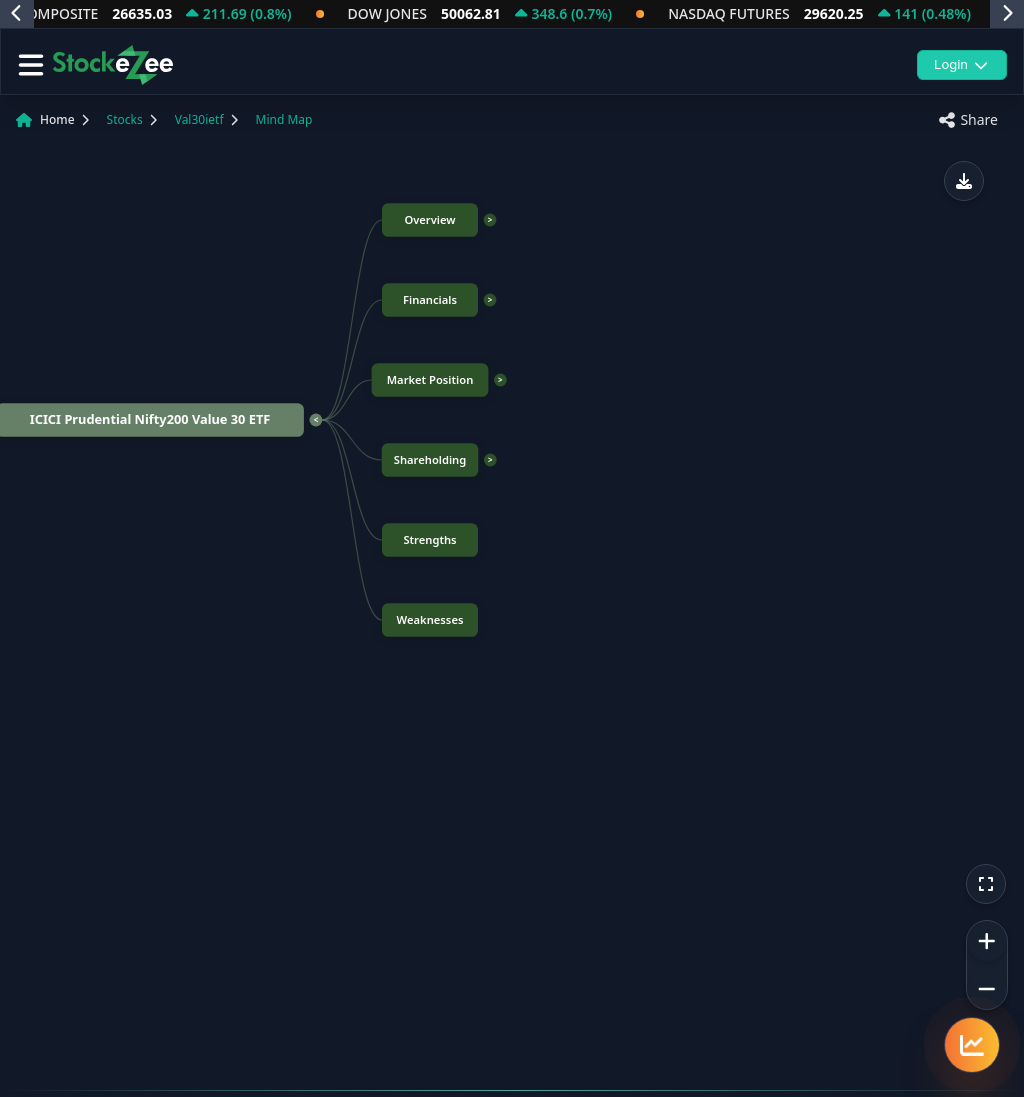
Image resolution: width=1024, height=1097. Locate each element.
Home (57, 119)
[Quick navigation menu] (972, 1045)
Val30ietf (199, 119)
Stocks (125, 119)
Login (962, 64)
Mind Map (284, 119)
